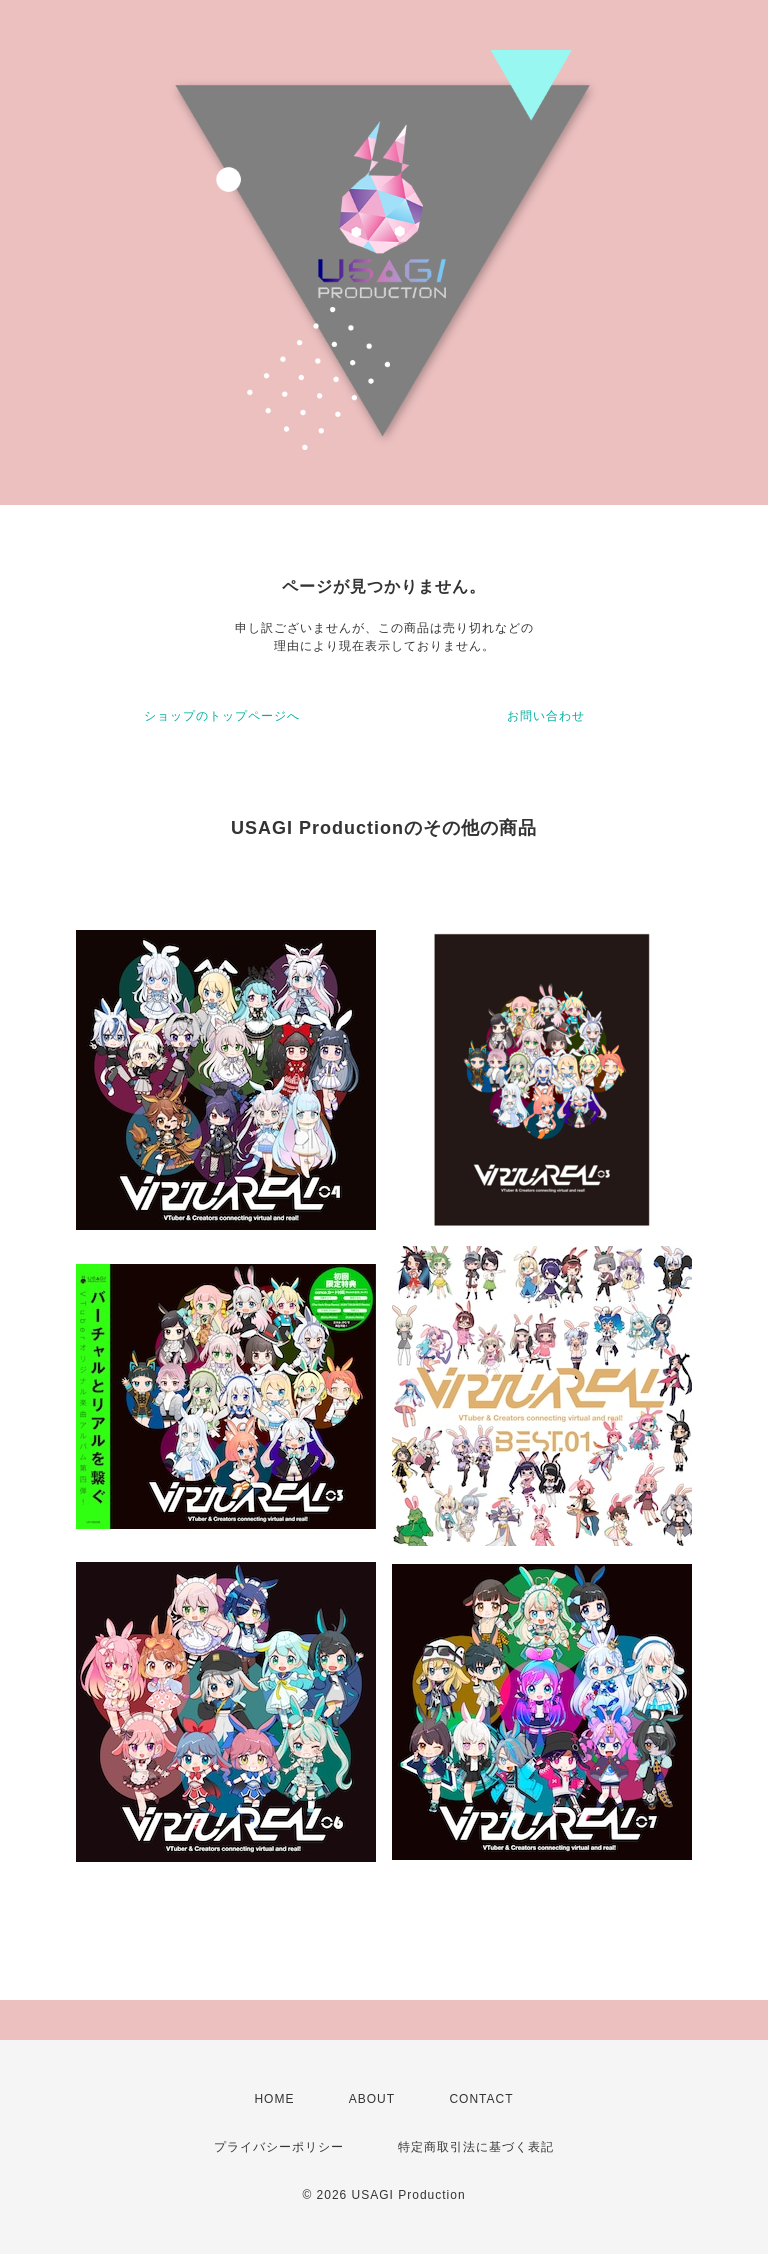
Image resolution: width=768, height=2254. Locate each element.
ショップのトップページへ (222, 716)
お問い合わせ (546, 716)
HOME (274, 2099)
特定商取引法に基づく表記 (476, 2147)
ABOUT (372, 2099)
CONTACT (481, 2099)
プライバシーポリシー (279, 2147)
